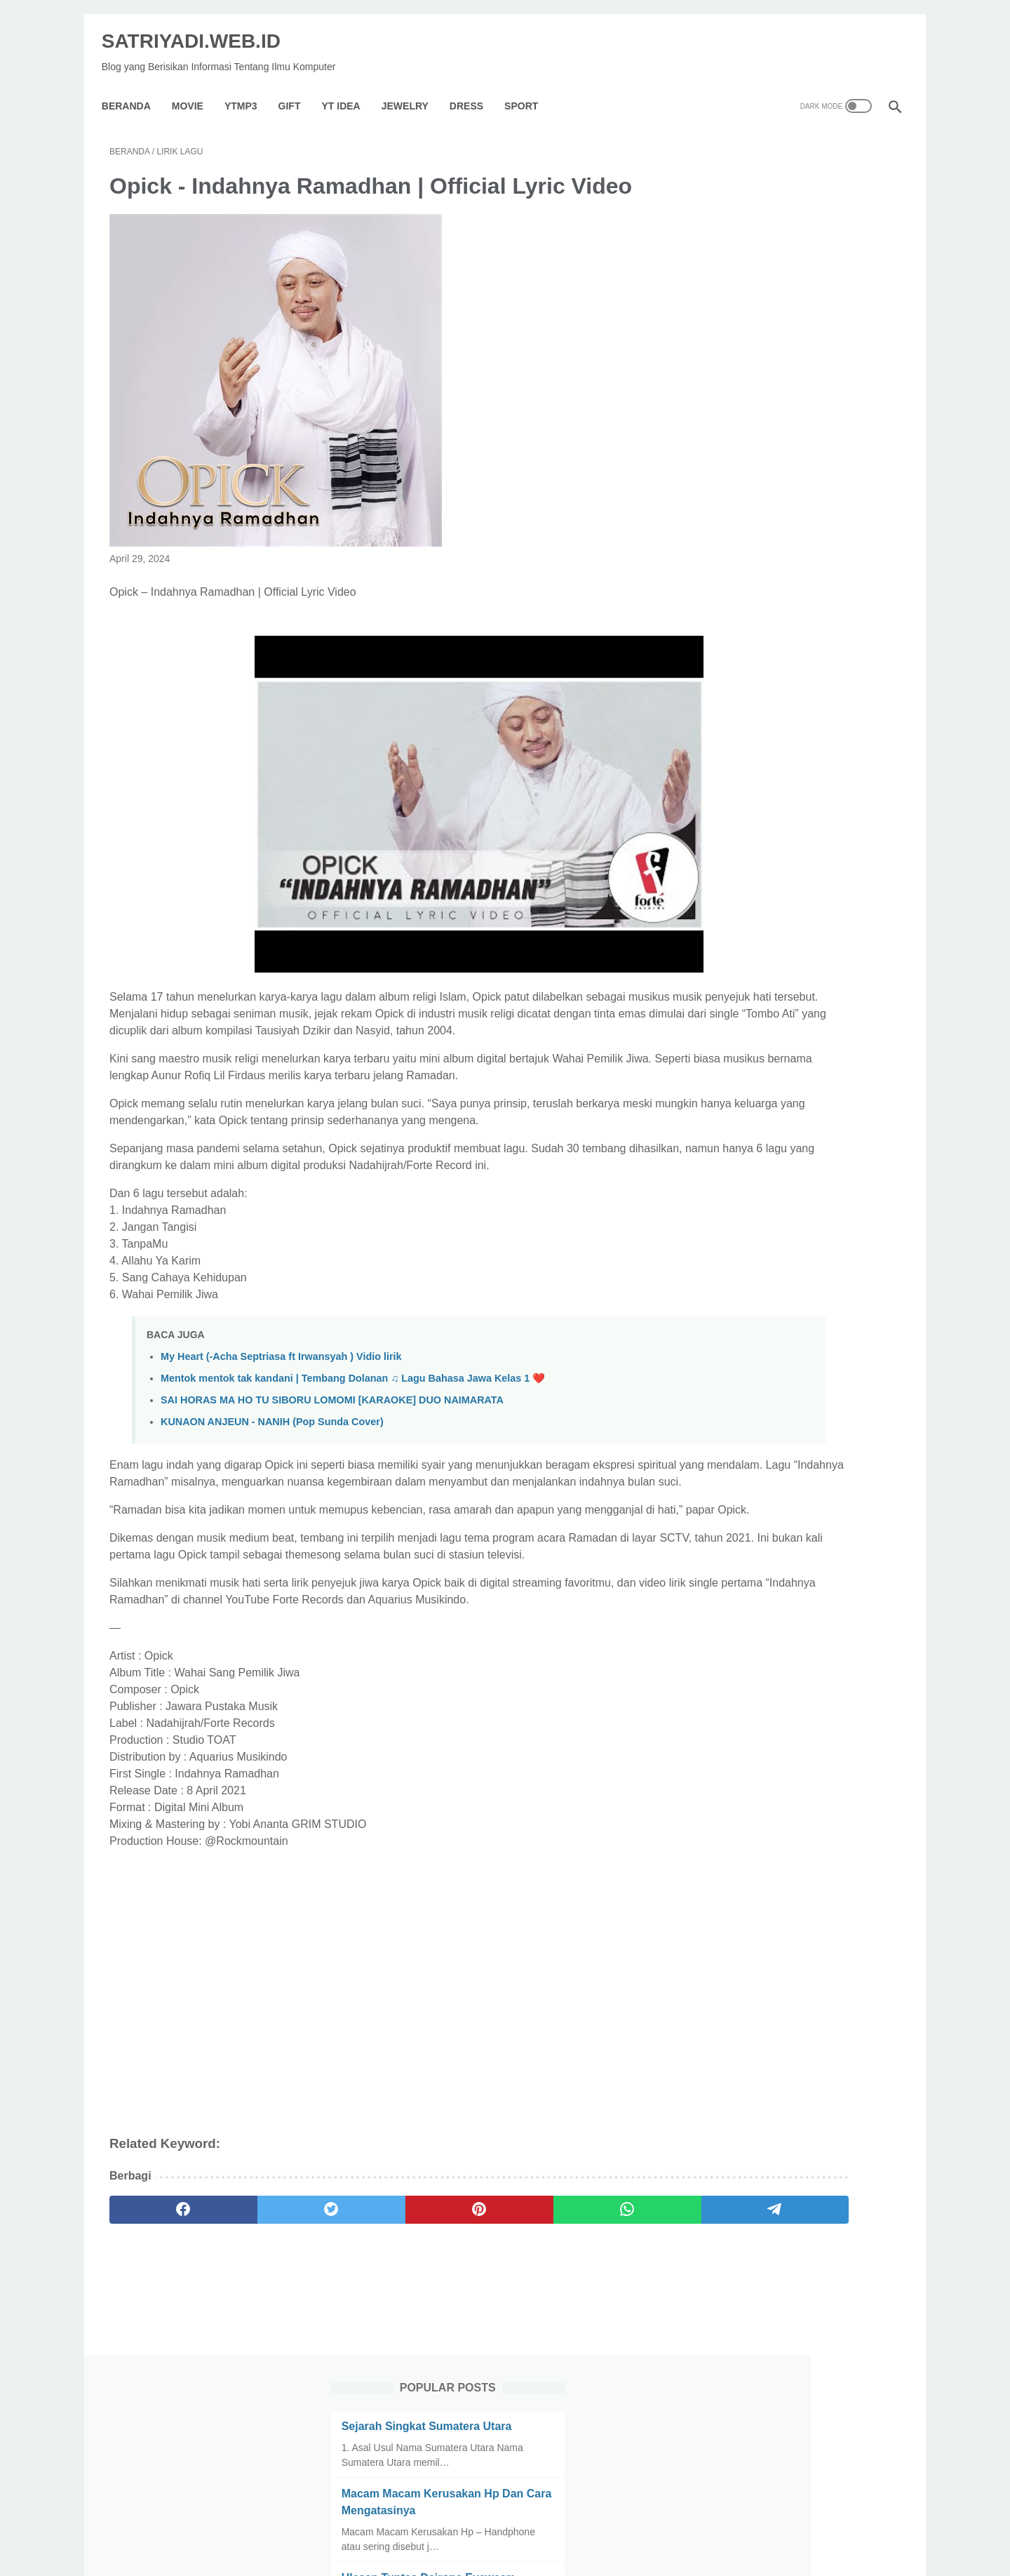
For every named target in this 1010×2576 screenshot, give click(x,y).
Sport (529, 87)
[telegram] (587, 2350)
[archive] (746, 1331)
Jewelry (412, 87)
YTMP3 (248, 87)
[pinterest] (374, 2350)
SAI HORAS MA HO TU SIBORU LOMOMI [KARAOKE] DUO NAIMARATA (332, 1473)
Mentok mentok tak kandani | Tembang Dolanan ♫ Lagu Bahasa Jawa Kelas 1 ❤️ (353, 1451)
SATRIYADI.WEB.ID (198, 28)
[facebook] (162, 2350)
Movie (195, 87)
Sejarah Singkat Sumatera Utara (786, 188)
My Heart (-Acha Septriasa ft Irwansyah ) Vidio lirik (281, 1429)
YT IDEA (349, 87)
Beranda (134, 87)
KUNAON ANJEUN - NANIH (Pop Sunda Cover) (272, 1494)
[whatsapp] (481, 2350)
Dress (474, 87)
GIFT (297, 87)
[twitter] (268, 2350)
